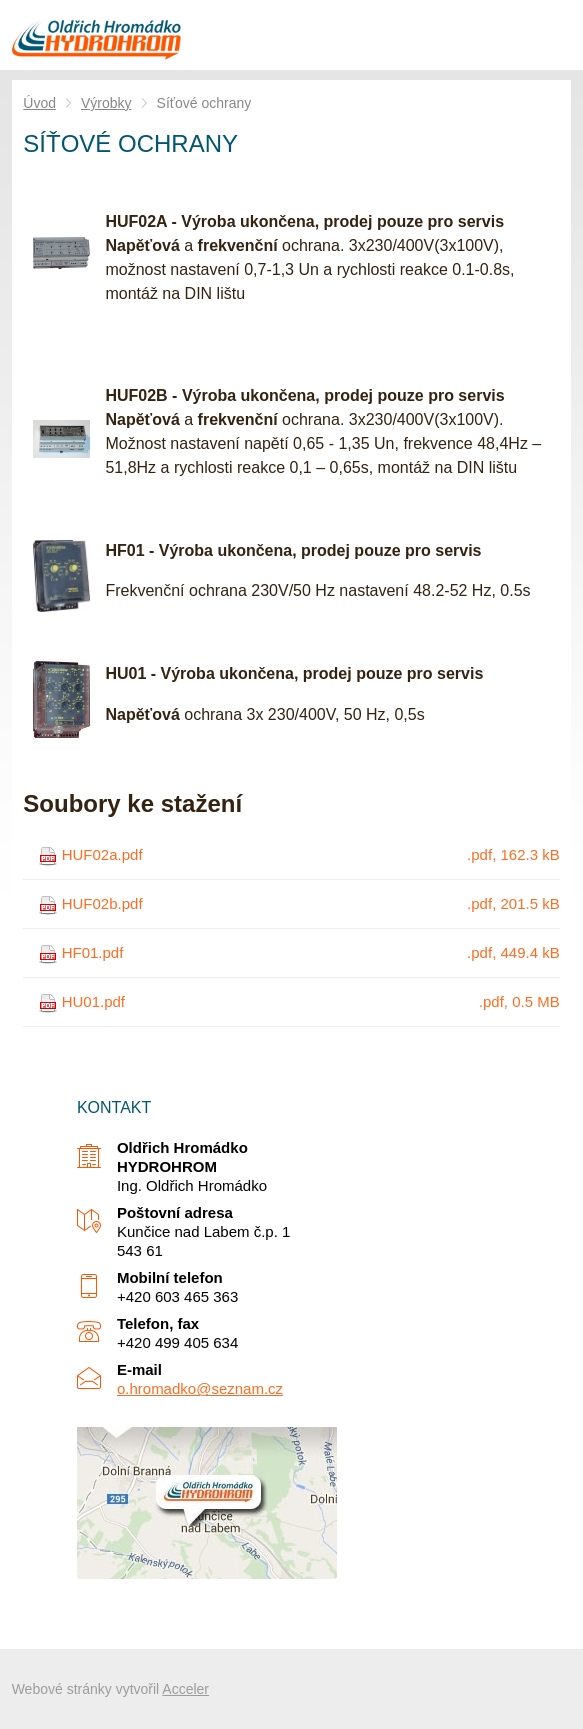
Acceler (185, 1689)
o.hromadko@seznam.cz (200, 1388)
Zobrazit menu (548, 35)
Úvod (39, 103)
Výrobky (106, 103)
